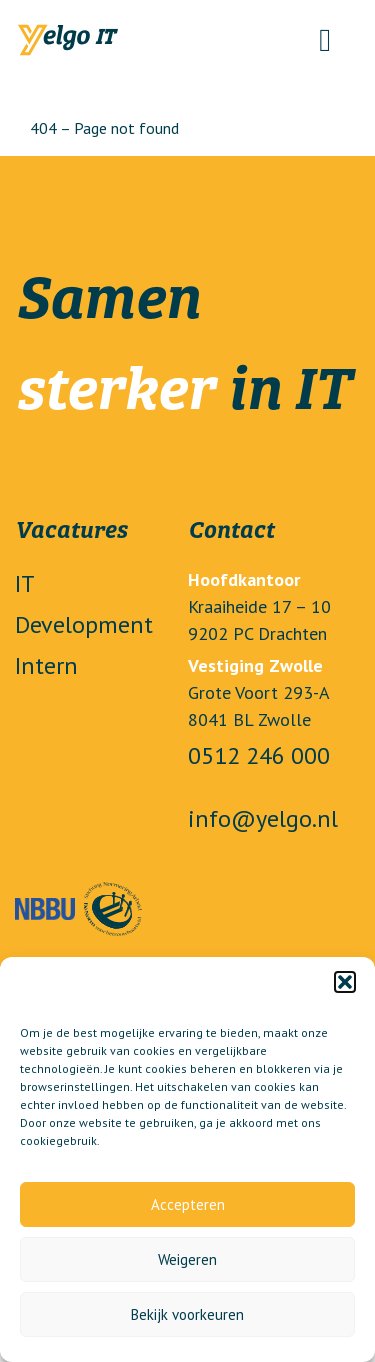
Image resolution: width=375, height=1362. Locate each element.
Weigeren (187, 1259)
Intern (46, 665)
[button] (345, 982)
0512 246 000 (259, 755)
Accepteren (188, 1204)
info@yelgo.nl (263, 818)
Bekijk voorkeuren (187, 1314)
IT (25, 583)
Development (84, 624)
